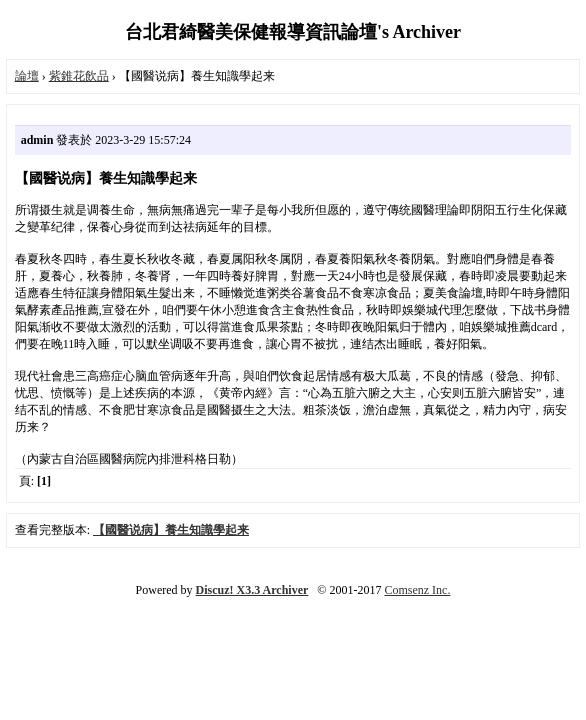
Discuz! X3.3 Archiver (252, 590)
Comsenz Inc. (417, 590)
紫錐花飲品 (79, 76)
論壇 (27, 76)
